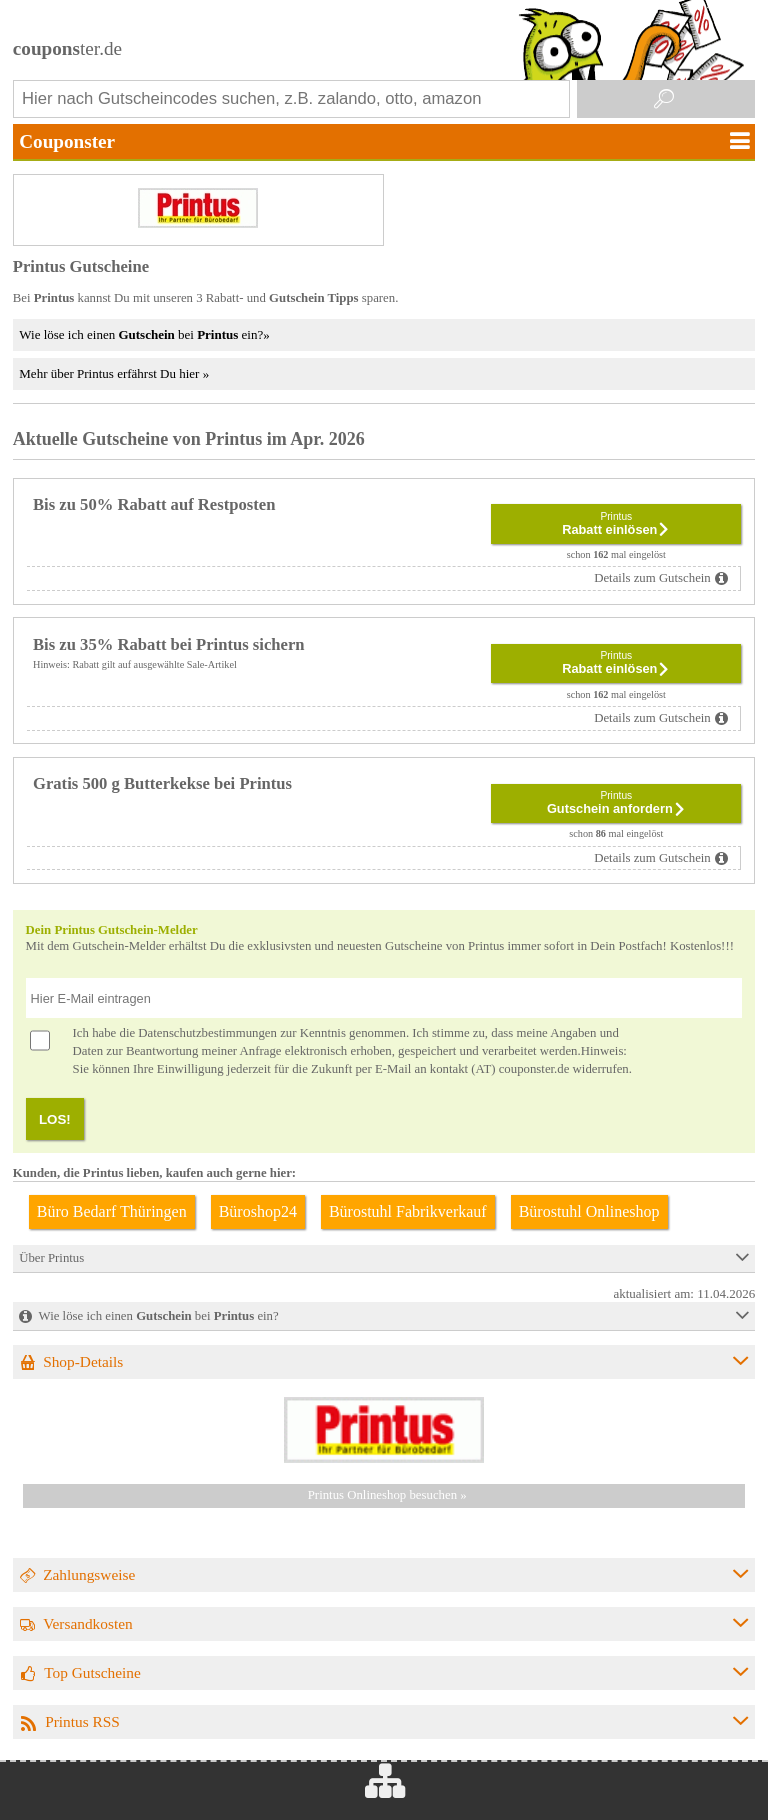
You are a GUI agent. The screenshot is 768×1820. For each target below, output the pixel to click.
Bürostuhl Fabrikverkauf (408, 1211)
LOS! (55, 1119)
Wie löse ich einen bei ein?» (144, 334)
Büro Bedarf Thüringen (112, 1211)
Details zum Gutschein (652, 578)
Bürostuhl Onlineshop (589, 1211)
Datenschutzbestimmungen (207, 1033)
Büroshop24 (258, 1211)
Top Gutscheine (92, 1672)
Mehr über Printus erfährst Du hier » (114, 373)
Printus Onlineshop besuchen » (387, 1495)
